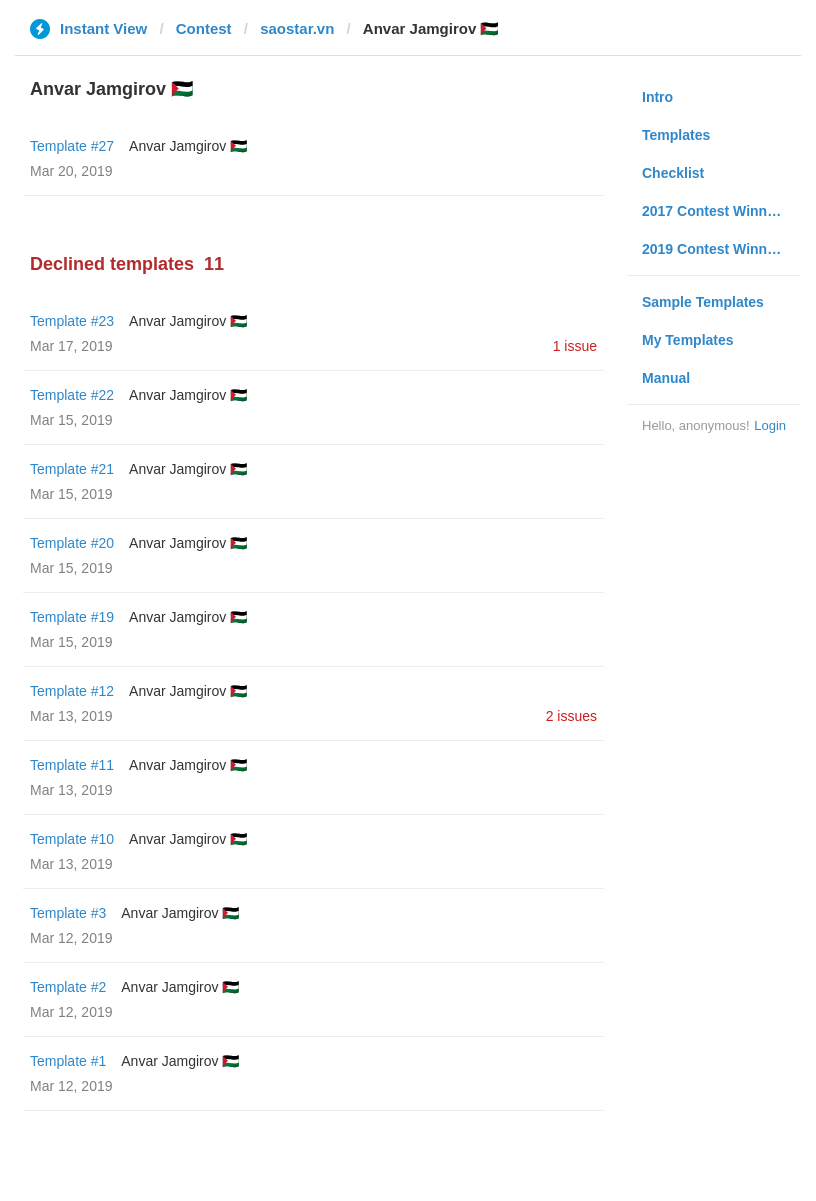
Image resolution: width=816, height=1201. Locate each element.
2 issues (571, 716)
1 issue (575, 346)
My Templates (688, 340)
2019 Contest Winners (715, 249)
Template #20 (72, 543)
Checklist (673, 173)
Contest (204, 28)
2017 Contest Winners (715, 211)
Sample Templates (703, 302)
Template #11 (72, 765)
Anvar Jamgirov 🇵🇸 (188, 146)
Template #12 (72, 691)
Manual (666, 378)
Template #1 (68, 1061)
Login (770, 425)
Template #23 (72, 321)
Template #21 (72, 469)
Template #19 (72, 617)
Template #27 (72, 146)
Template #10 (72, 839)
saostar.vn (297, 28)
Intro (657, 97)
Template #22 (72, 395)
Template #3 (68, 913)
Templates (676, 135)
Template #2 (68, 987)
